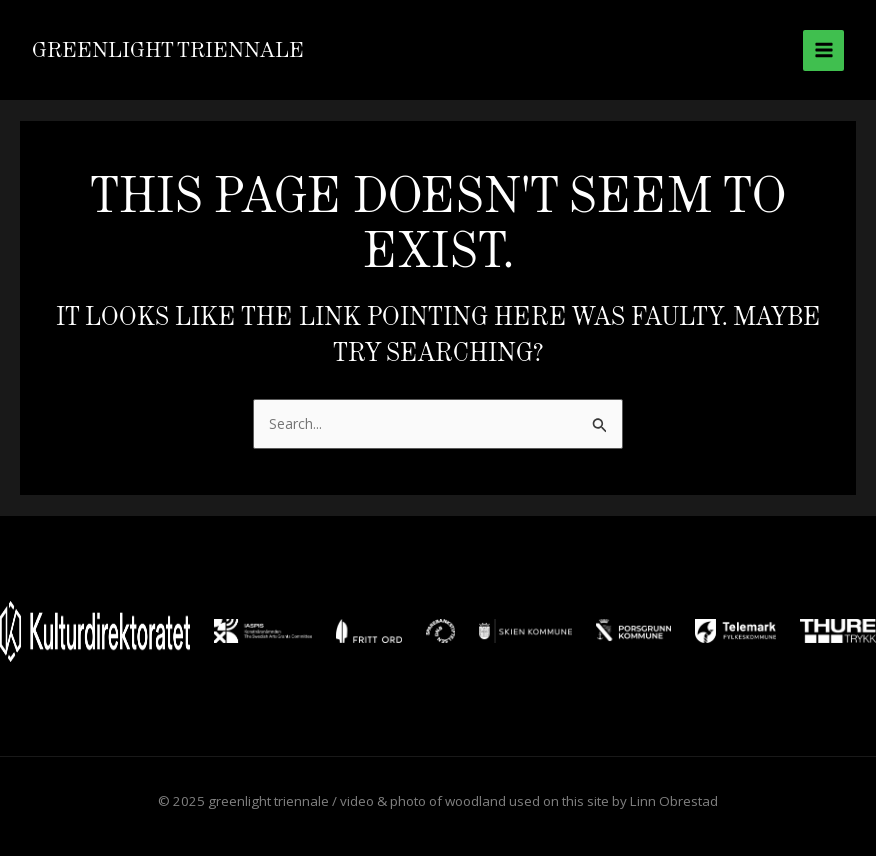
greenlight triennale (168, 49)
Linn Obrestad (674, 801)
